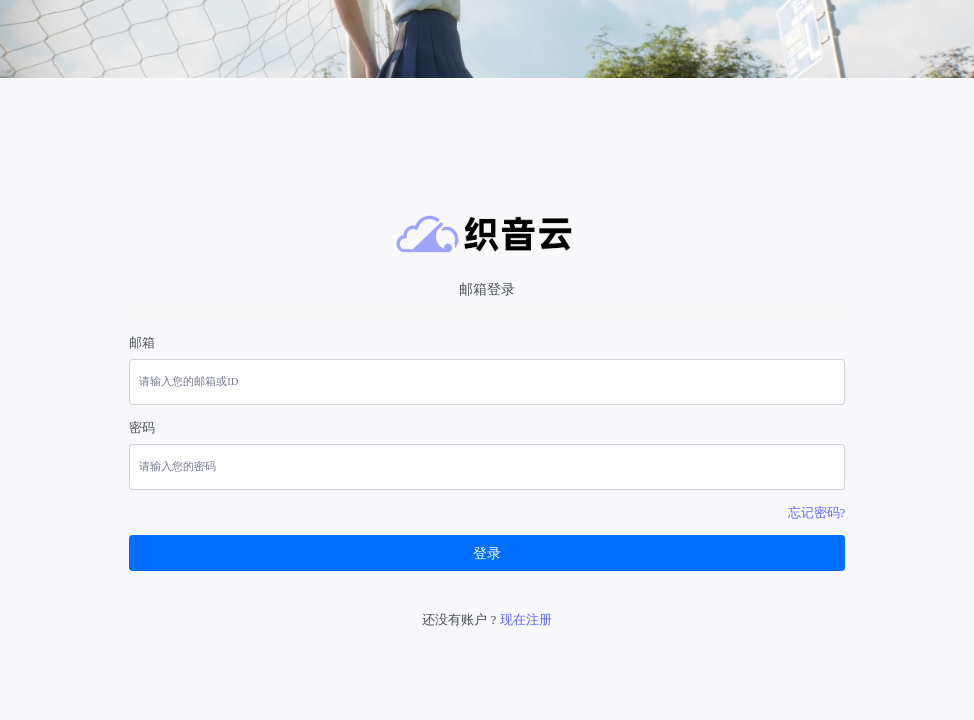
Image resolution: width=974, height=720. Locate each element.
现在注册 (526, 619)
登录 (487, 553)
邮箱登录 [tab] (487, 289)
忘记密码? (817, 512)
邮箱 (142, 342)
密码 (142, 427)
